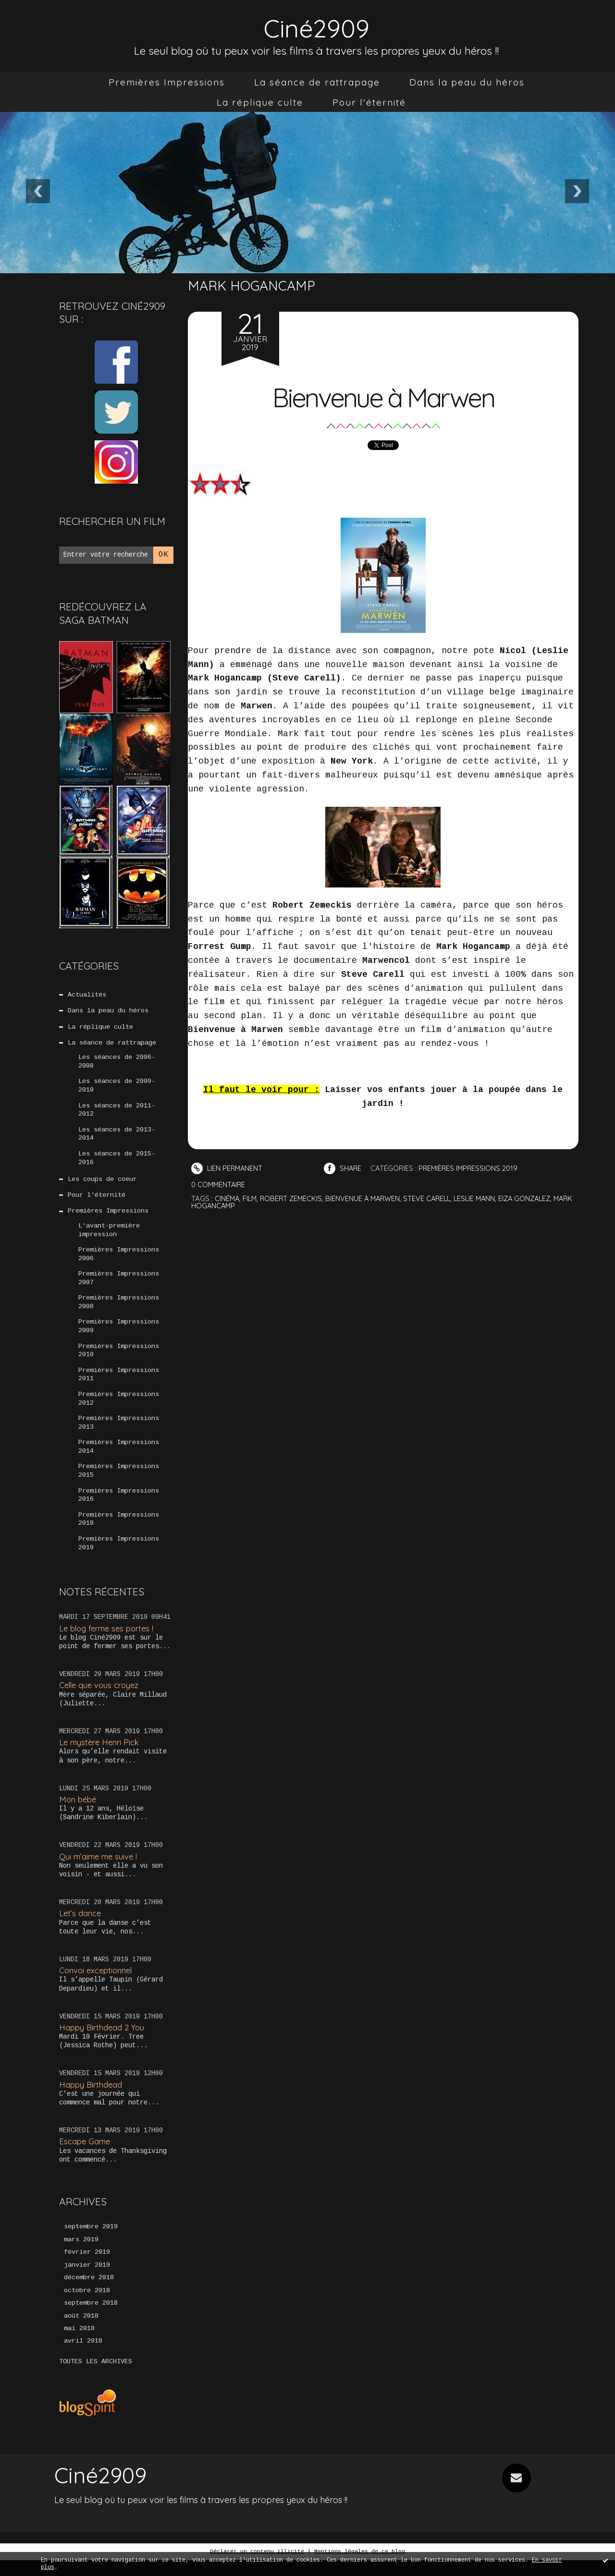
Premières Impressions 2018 (118, 1532)
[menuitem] (167, 82)
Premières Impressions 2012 (118, 1409)
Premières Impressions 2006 (118, 1261)
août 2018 (81, 2331)
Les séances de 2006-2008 (116, 1064)
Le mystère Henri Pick (100, 1756)
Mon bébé (78, 1813)
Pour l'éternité (369, 102)
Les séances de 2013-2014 (116, 1138)
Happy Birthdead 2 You (102, 2041)
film (251, 1198)
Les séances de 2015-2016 (116, 1162)
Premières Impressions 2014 (118, 1458)
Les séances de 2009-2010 (116, 1088)
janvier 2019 (87, 2280)
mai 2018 (79, 2344)
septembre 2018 (91, 2318)
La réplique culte (260, 102)
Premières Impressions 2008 (118, 1310)
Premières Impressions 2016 (118, 1508)
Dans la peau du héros (467, 82)
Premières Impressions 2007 (118, 1285)
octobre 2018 (87, 2305)
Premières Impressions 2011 (118, 1384)
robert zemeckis (294, 1198)
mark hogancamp (224, 1205)
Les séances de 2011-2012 (116, 1113)
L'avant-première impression (109, 1236)
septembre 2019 (91, 2241)
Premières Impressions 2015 (118, 1483)
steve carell (433, 1198)
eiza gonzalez (535, 1198)
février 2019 (87, 2267)
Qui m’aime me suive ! (99, 1870)
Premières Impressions (167, 82)
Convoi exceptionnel (97, 1985)
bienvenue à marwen (367, 1198)
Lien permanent (227, 1168)
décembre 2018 (89, 2293)
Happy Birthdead (91, 2098)
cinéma (227, 1198)
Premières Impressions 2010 (118, 1359)
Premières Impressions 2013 (118, 1433)
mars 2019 (81, 2254)
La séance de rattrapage (317, 82)
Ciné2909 (316, 27)
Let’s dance (80, 1927)
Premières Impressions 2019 (118, 1557)
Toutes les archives (95, 2378)
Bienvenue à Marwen (383, 396)
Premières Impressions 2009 (118, 1335)
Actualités (87, 995)
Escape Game (85, 2156)
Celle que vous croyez (100, 1699)
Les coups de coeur (102, 1184)
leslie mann (482, 1198)
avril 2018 (83, 2357)
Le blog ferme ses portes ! (108, 1642)
